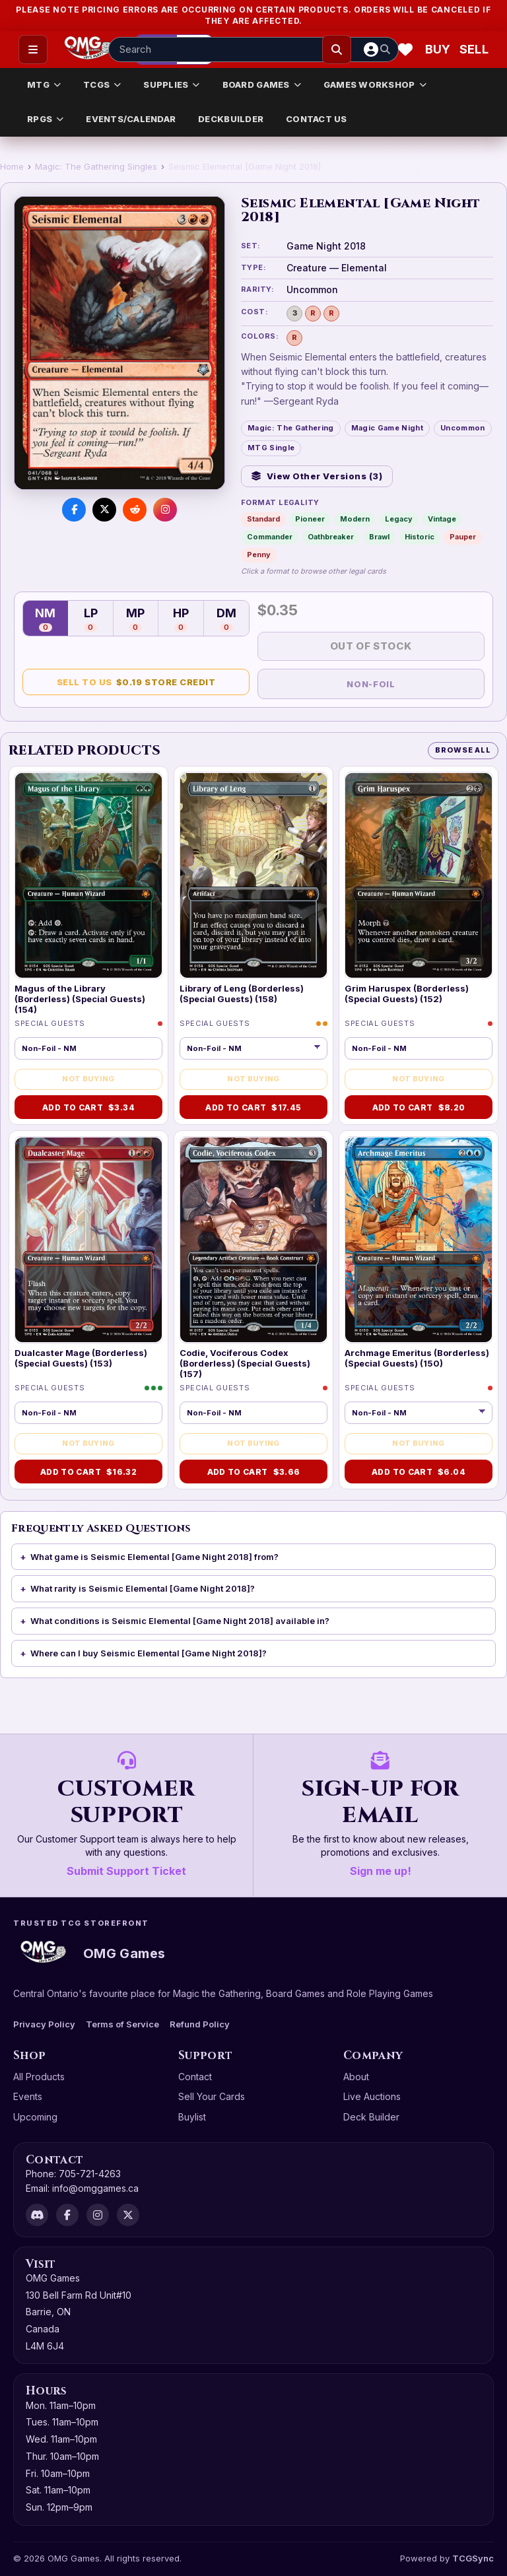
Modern (355, 519)
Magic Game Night (387, 427)
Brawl (379, 536)
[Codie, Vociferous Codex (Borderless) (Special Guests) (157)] (253, 1239)
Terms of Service (122, 2024)
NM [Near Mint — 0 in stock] (45, 619)
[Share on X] (104, 510)
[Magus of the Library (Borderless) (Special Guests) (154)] (88, 875)
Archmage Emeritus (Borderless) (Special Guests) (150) (417, 1358)
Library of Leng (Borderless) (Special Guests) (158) (242, 993)
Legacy (399, 519)
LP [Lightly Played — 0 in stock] (91, 619)
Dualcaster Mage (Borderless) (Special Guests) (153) (81, 1358)
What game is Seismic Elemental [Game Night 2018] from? (154, 1556)
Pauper (463, 536)
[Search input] (253, 49)
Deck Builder (371, 2116)
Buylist (192, 2116)
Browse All (463, 750)
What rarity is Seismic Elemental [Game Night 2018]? (142, 1588)
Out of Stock (371, 646)
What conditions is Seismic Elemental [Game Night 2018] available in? (179, 1620)
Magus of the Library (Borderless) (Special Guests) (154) (80, 999)
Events (27, 2096)
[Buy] (439, 49)
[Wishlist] (405, 49)
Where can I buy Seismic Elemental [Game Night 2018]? (148, 1653)
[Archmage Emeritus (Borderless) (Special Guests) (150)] (418, 1239)
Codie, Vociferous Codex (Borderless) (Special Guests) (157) (245, 1363)
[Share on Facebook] (74, 510)
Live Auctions (372, 2096)
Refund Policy (200, 2024)
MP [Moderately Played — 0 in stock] (135, 619)
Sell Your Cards (211, 2096)
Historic (419, 536)
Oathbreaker (331, 536)
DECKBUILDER (230, 119)
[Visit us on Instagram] (165, 510)
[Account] (371, 49)
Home (12, 166)
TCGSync (473, 2558)
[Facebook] (67, 2215)
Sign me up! (380, 1871)
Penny (259, 554)
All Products (39, 2076)
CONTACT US (316, 119)
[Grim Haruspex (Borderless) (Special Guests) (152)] (418, 875)
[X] (128, 2215)
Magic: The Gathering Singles (96, 166)
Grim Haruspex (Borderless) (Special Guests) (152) (407, 993)
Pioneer (310, 519)
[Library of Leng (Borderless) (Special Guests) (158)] (253, 875)
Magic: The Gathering (291, 427)
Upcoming (35, 2116)
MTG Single (271, 447)
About (356, 2076)
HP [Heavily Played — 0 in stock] (181, 619)
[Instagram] (97, 2215)
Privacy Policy (44, 2024)
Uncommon (462, 427)
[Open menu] (33, 49)
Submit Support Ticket (126, 1871)
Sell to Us (136, 682)
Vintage (442, 519)
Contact (195, 2076)
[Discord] (37, 2215)
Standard (263, 519)
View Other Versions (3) (317, 476)
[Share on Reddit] (135, 510)
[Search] (336, 49)
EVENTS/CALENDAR (131, 119)
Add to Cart (88, 1107)
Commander (269, 536)
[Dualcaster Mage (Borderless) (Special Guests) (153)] (88, 1239)
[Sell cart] (474, 49)
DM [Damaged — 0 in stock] (226, 619)
